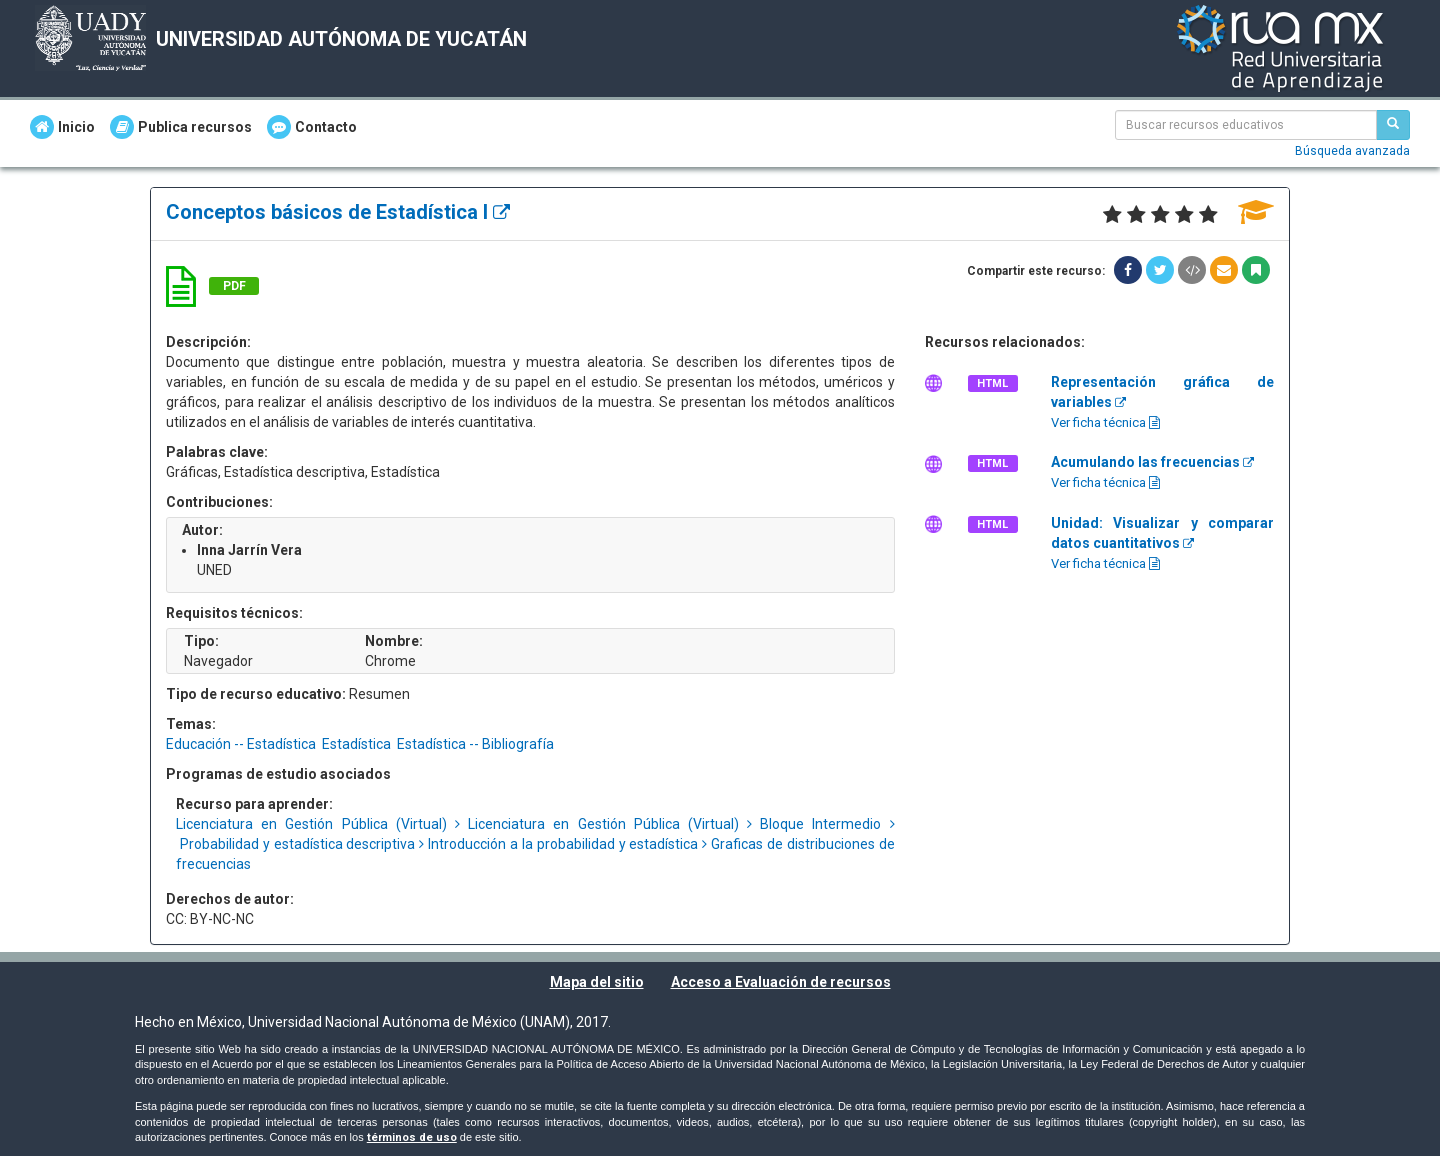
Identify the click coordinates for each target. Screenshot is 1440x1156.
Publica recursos (181, 127)
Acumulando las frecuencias (1152, 462)
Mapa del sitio (597, 982)
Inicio (62, 127)
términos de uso (412, 1137)
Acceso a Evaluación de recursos (781, 982)
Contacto (312, 127)
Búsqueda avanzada (1352, 151)
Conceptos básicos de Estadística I (338, 212)
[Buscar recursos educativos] (1393, 125)
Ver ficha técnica (1105, 422)
